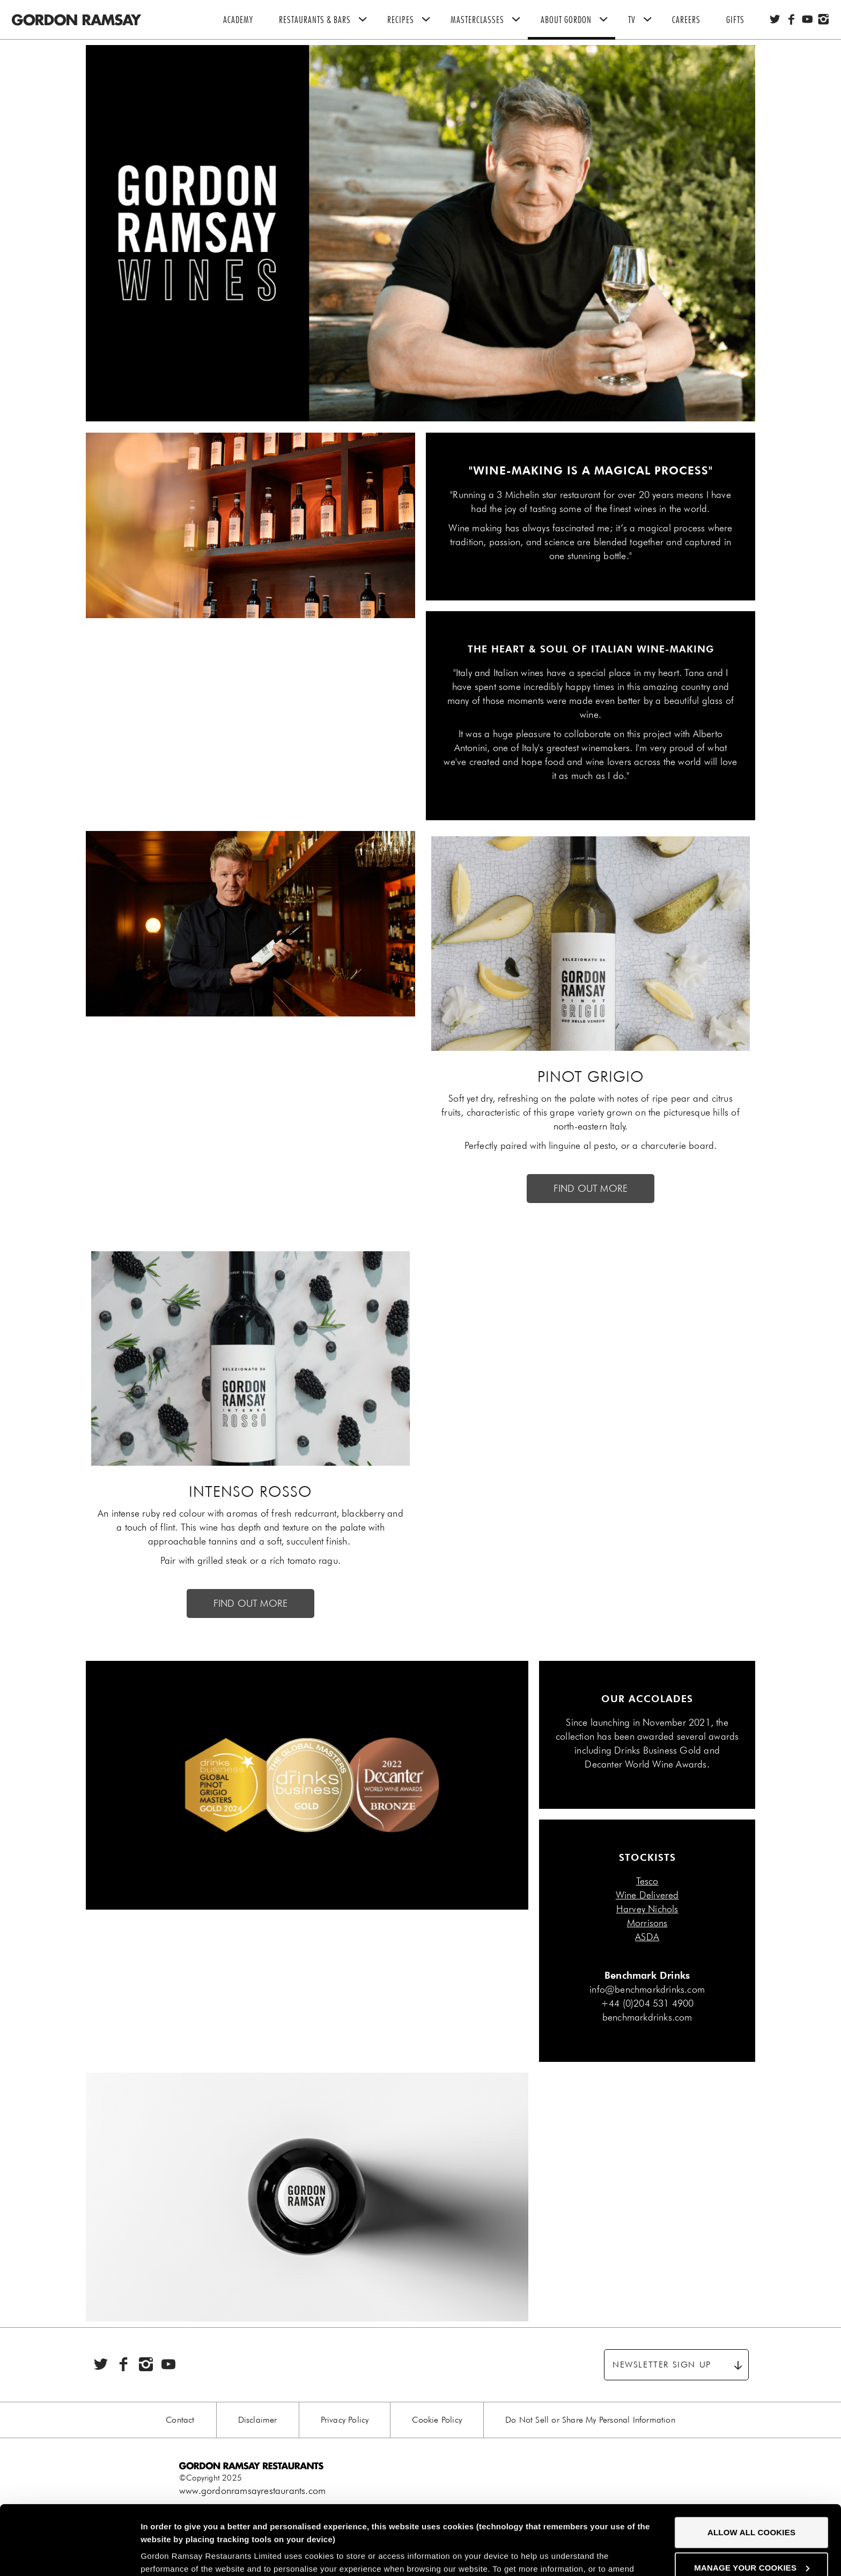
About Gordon (578, 20)
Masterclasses (489, 20)
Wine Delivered (647, 1895)
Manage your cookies (751, 2498)
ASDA (647, 1937)
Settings (157, 2554)
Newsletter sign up (662, 2364)
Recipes (412, 20)
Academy (238, 20)
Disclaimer (257, 2420)
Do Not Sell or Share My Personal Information (590, 2420)
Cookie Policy (437, 2420)
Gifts (735, 20)
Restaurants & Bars (326, 20)
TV (643, 20)
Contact (180, 2420)
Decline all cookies (751, 2533)
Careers (686, 20)
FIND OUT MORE (591, 1188)
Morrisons (647, 1923)
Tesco (647, 1881)
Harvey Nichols (647, 1909)
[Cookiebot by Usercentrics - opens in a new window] (69, 2555)
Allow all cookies (751, 2463)
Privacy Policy (345, 2420)
